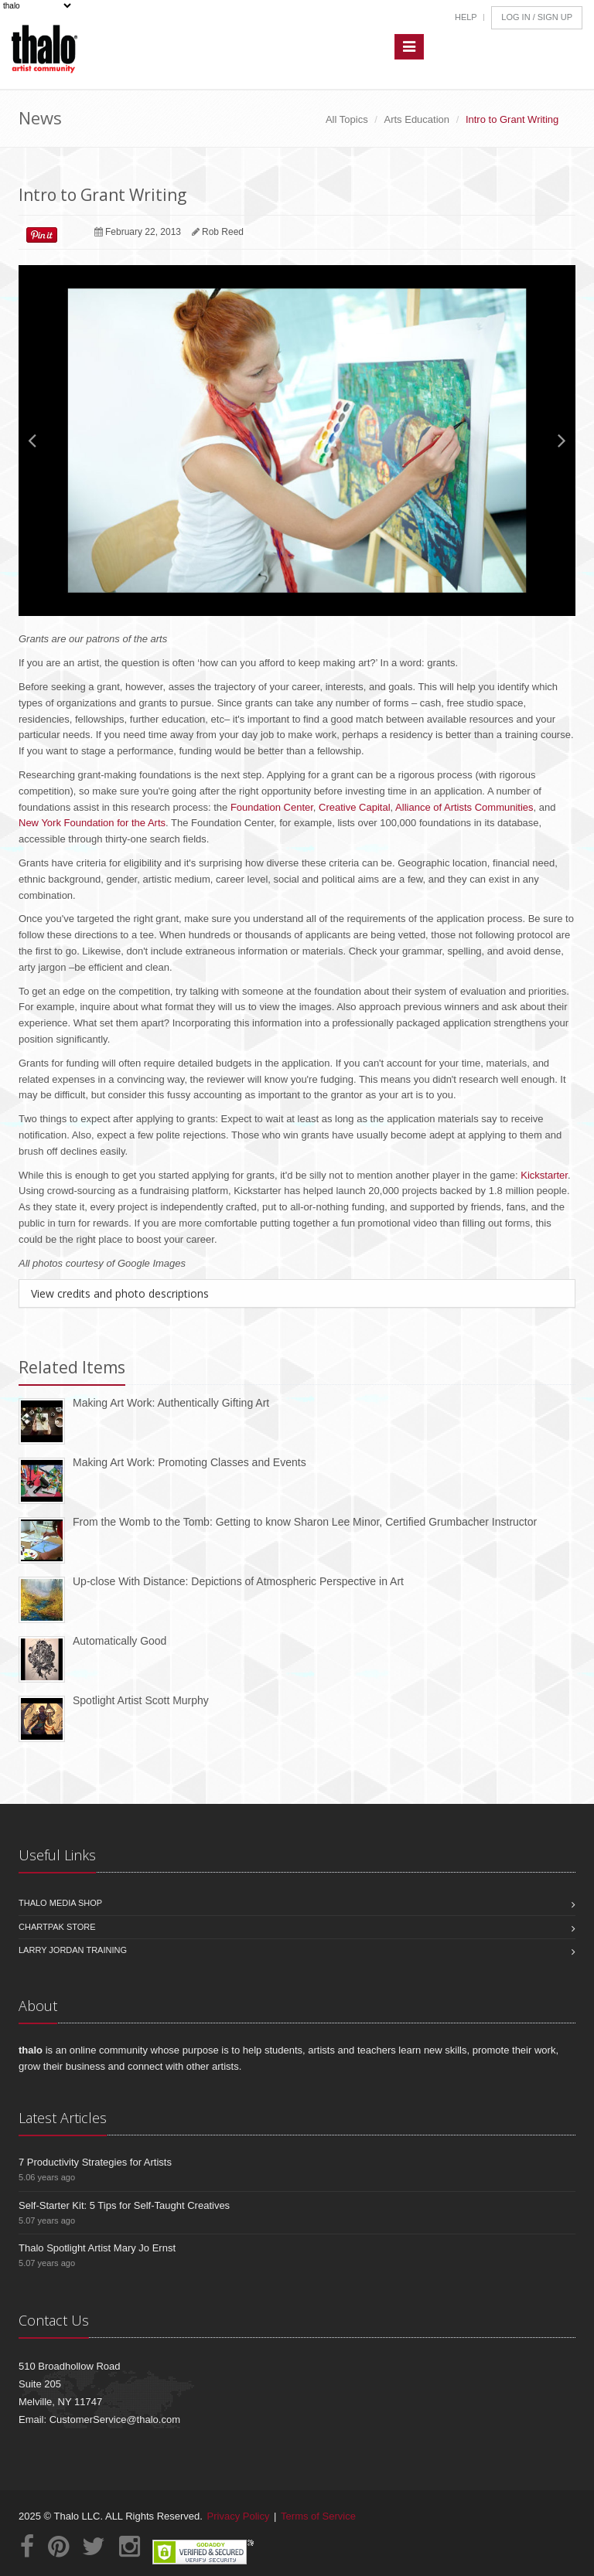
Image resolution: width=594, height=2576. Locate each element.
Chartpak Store (57, 1926)
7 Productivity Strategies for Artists (95, 2162)
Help (466, 17)
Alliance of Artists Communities (464, 807)
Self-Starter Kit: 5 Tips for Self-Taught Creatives (124, 2205)
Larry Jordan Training (73, 1950)
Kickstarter (544, 1175)
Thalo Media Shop (60, 1902)
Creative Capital (355, 807)
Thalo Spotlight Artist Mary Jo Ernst (97, 2248)
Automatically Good (119, 1641)
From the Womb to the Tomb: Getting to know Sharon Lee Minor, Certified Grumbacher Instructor (305, 1522)
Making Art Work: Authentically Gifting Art (171, 1403)
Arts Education (417, 119)
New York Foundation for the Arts (92, 823)
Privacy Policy (238, 2516)
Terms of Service (318, 2516)
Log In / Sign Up (536, 17)
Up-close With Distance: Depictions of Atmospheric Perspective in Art (238, 1581)
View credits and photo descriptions (120, 1293)
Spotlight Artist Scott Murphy (141, 1700)
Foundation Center (270, 807)
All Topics (347, 119)
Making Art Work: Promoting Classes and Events (189, 1462)
